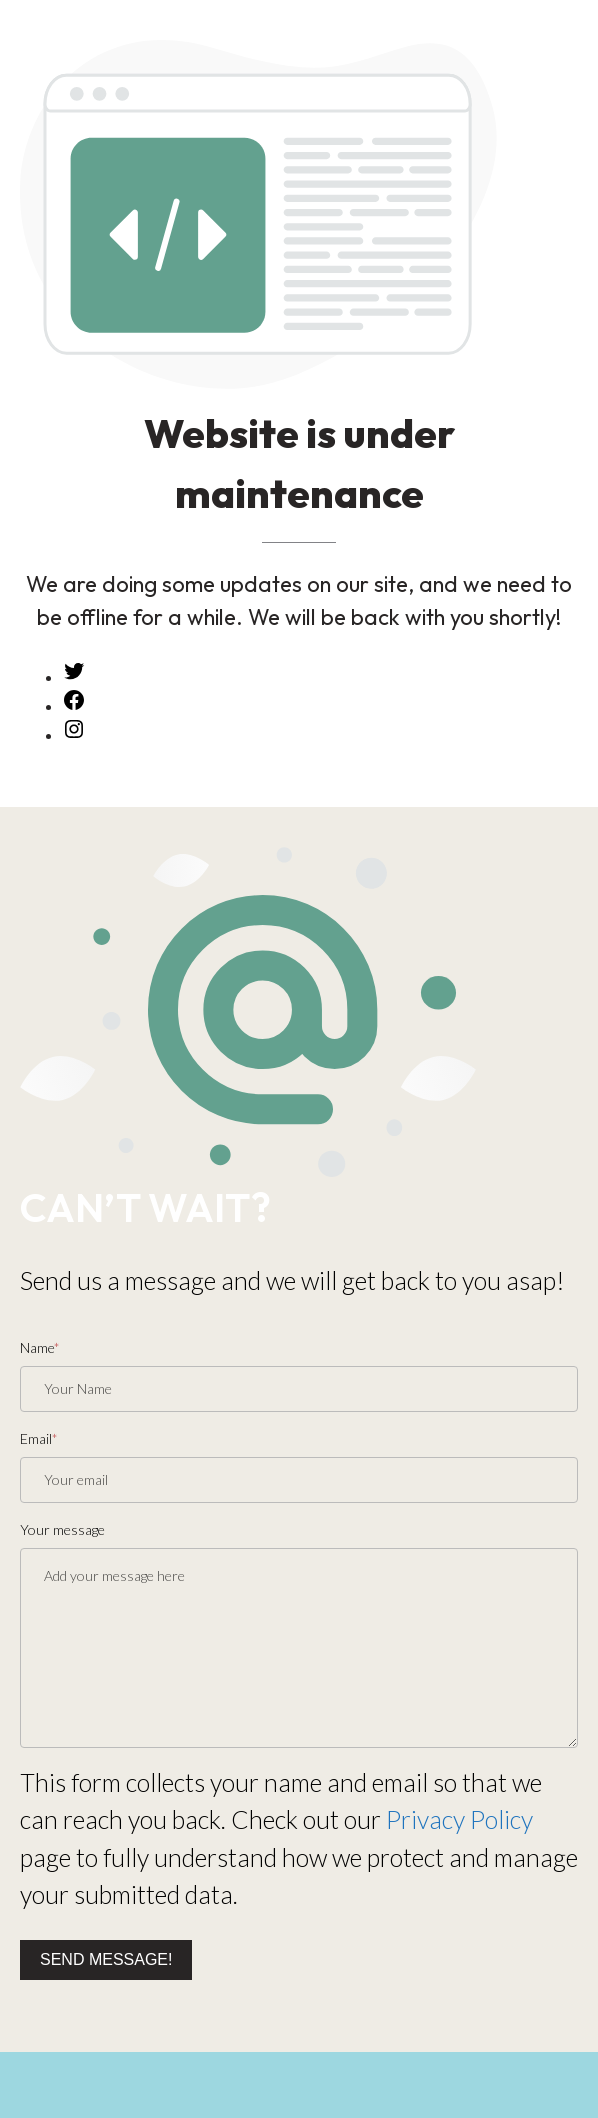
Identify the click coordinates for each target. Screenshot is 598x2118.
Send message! (106, 1959)
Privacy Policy (459, 1819)
